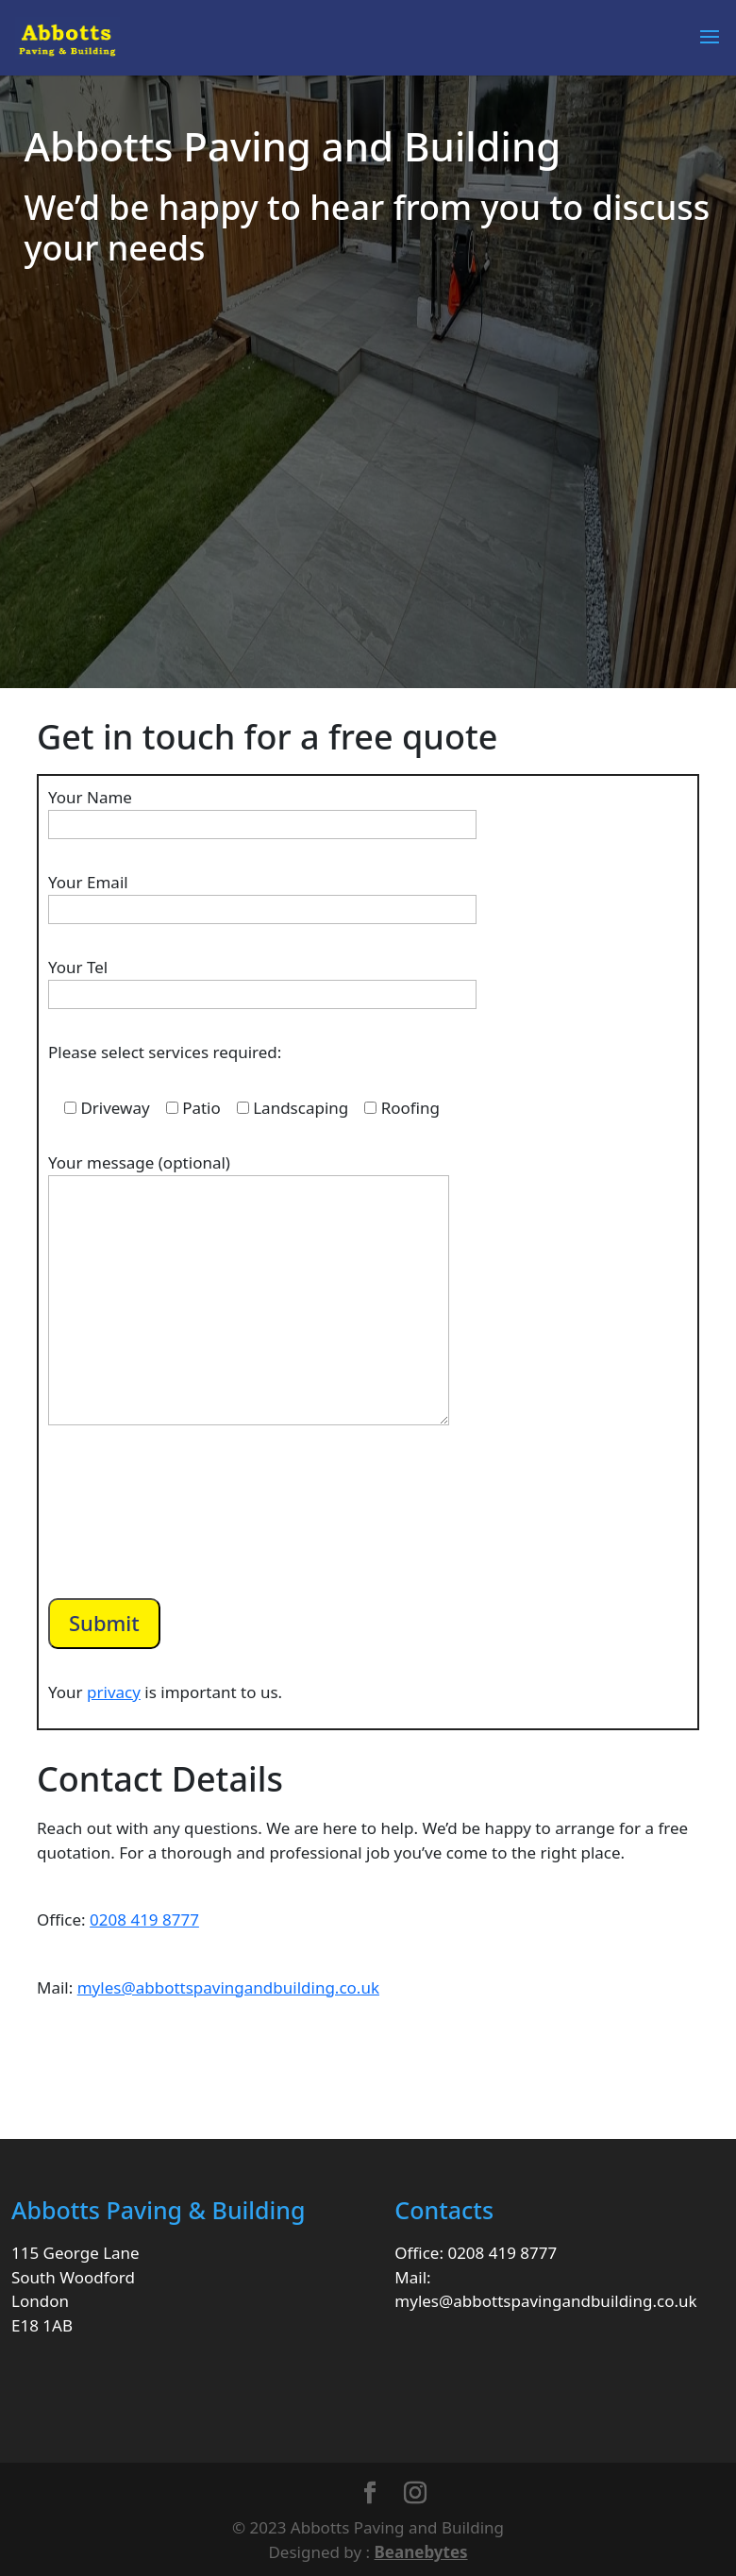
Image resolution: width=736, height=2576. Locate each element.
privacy (114, 1692)
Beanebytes (421, 2552)
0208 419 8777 (144, 1919)
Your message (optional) (248, 1291)
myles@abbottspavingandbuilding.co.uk (228, 1987)
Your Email (262, 895)
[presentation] (191, 1530)
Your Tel (262, 980)
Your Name (262, 810)
